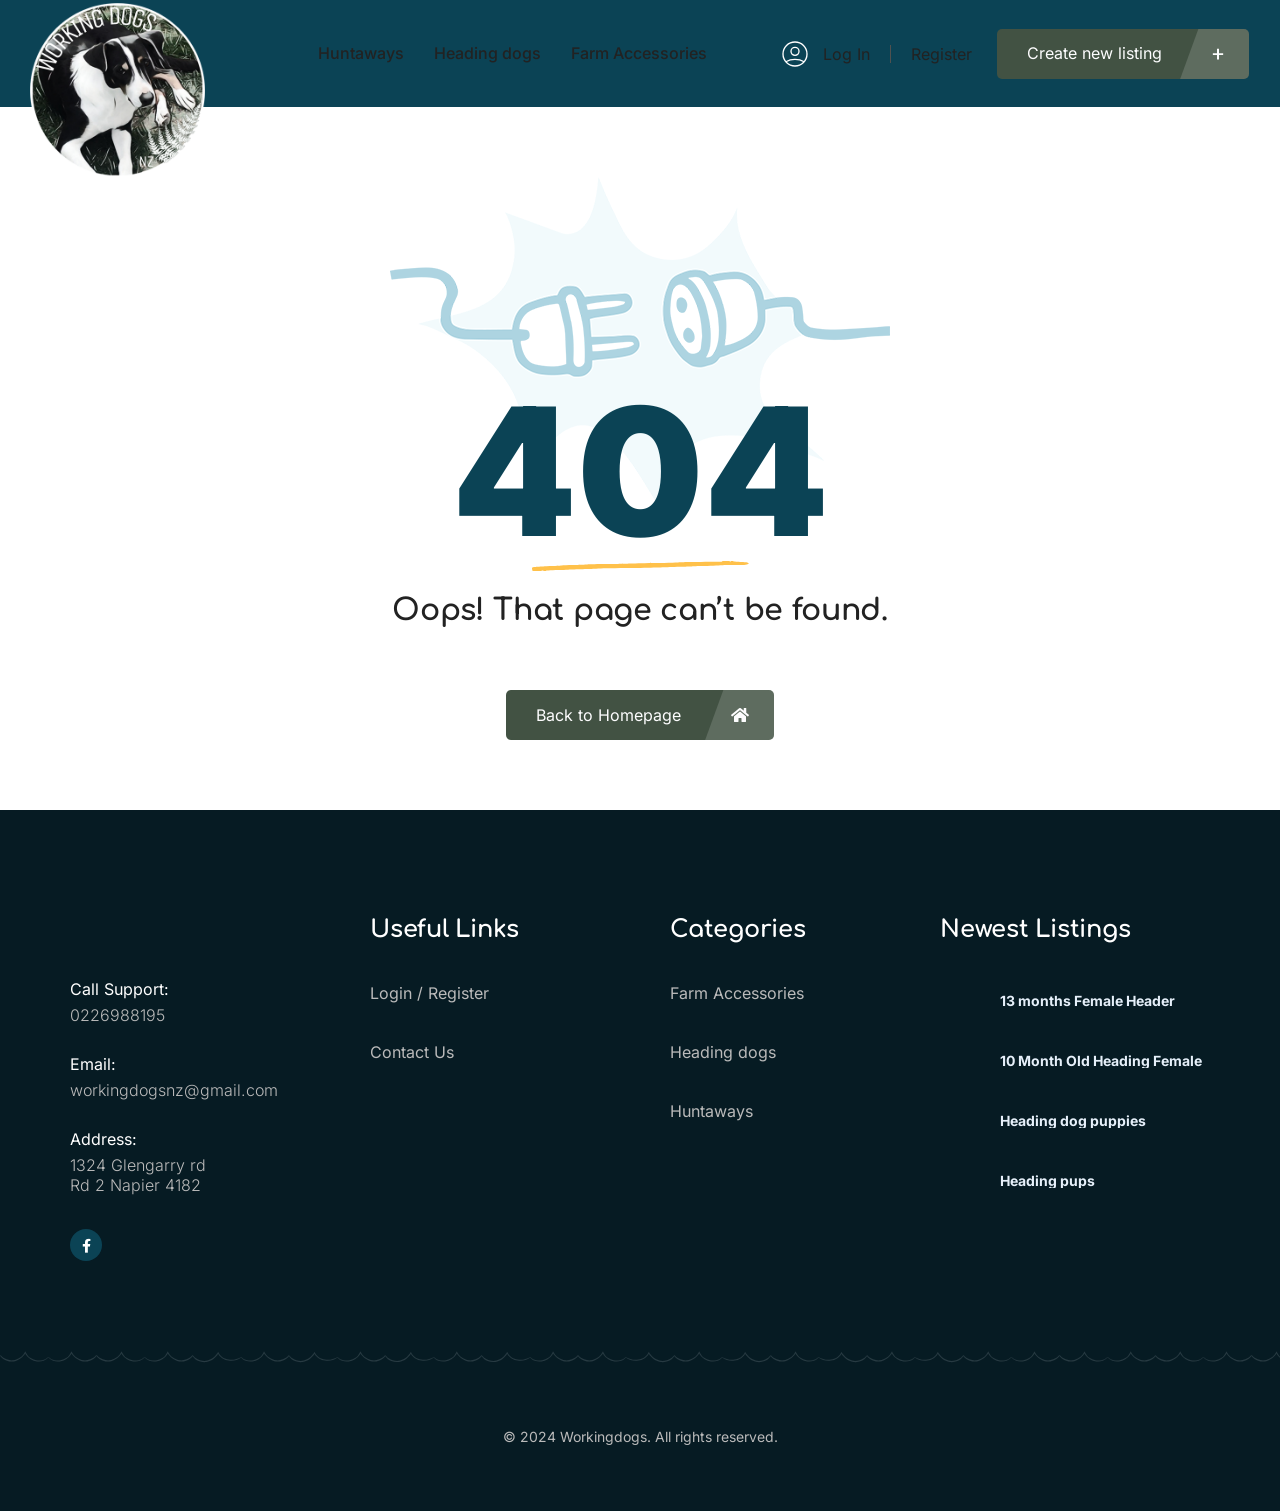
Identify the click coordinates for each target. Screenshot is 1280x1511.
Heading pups (1047, 1181)
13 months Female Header (1087, 1001)
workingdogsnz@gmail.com (174, 1090)
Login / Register (429, 993)
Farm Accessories (737, 993)
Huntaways (711, 1111)
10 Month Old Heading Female (1101, 1061)
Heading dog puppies (1073, 1121)
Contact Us (412, 1052)
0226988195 (117, 1015)
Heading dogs (723, 1052)
